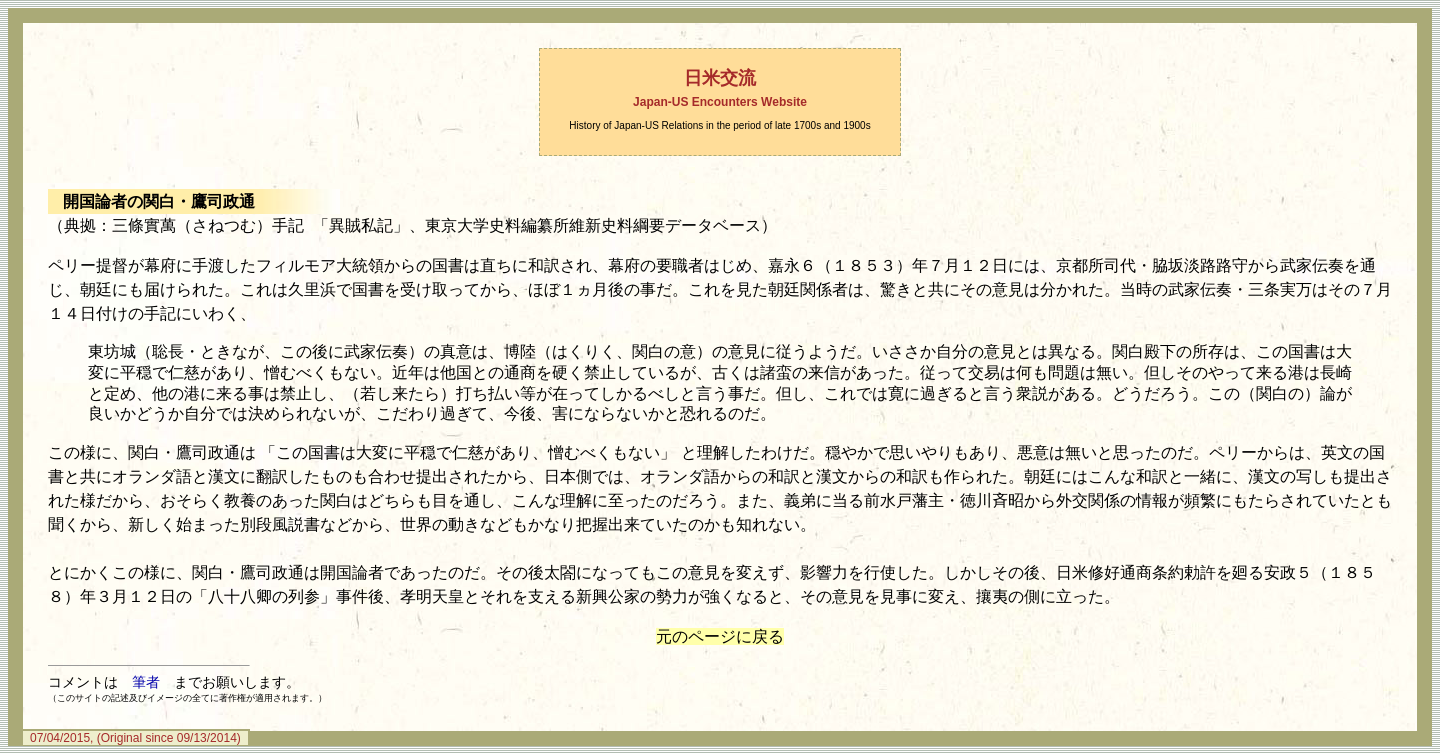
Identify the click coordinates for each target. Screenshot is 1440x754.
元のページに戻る (720, 636)
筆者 (146, 682)
